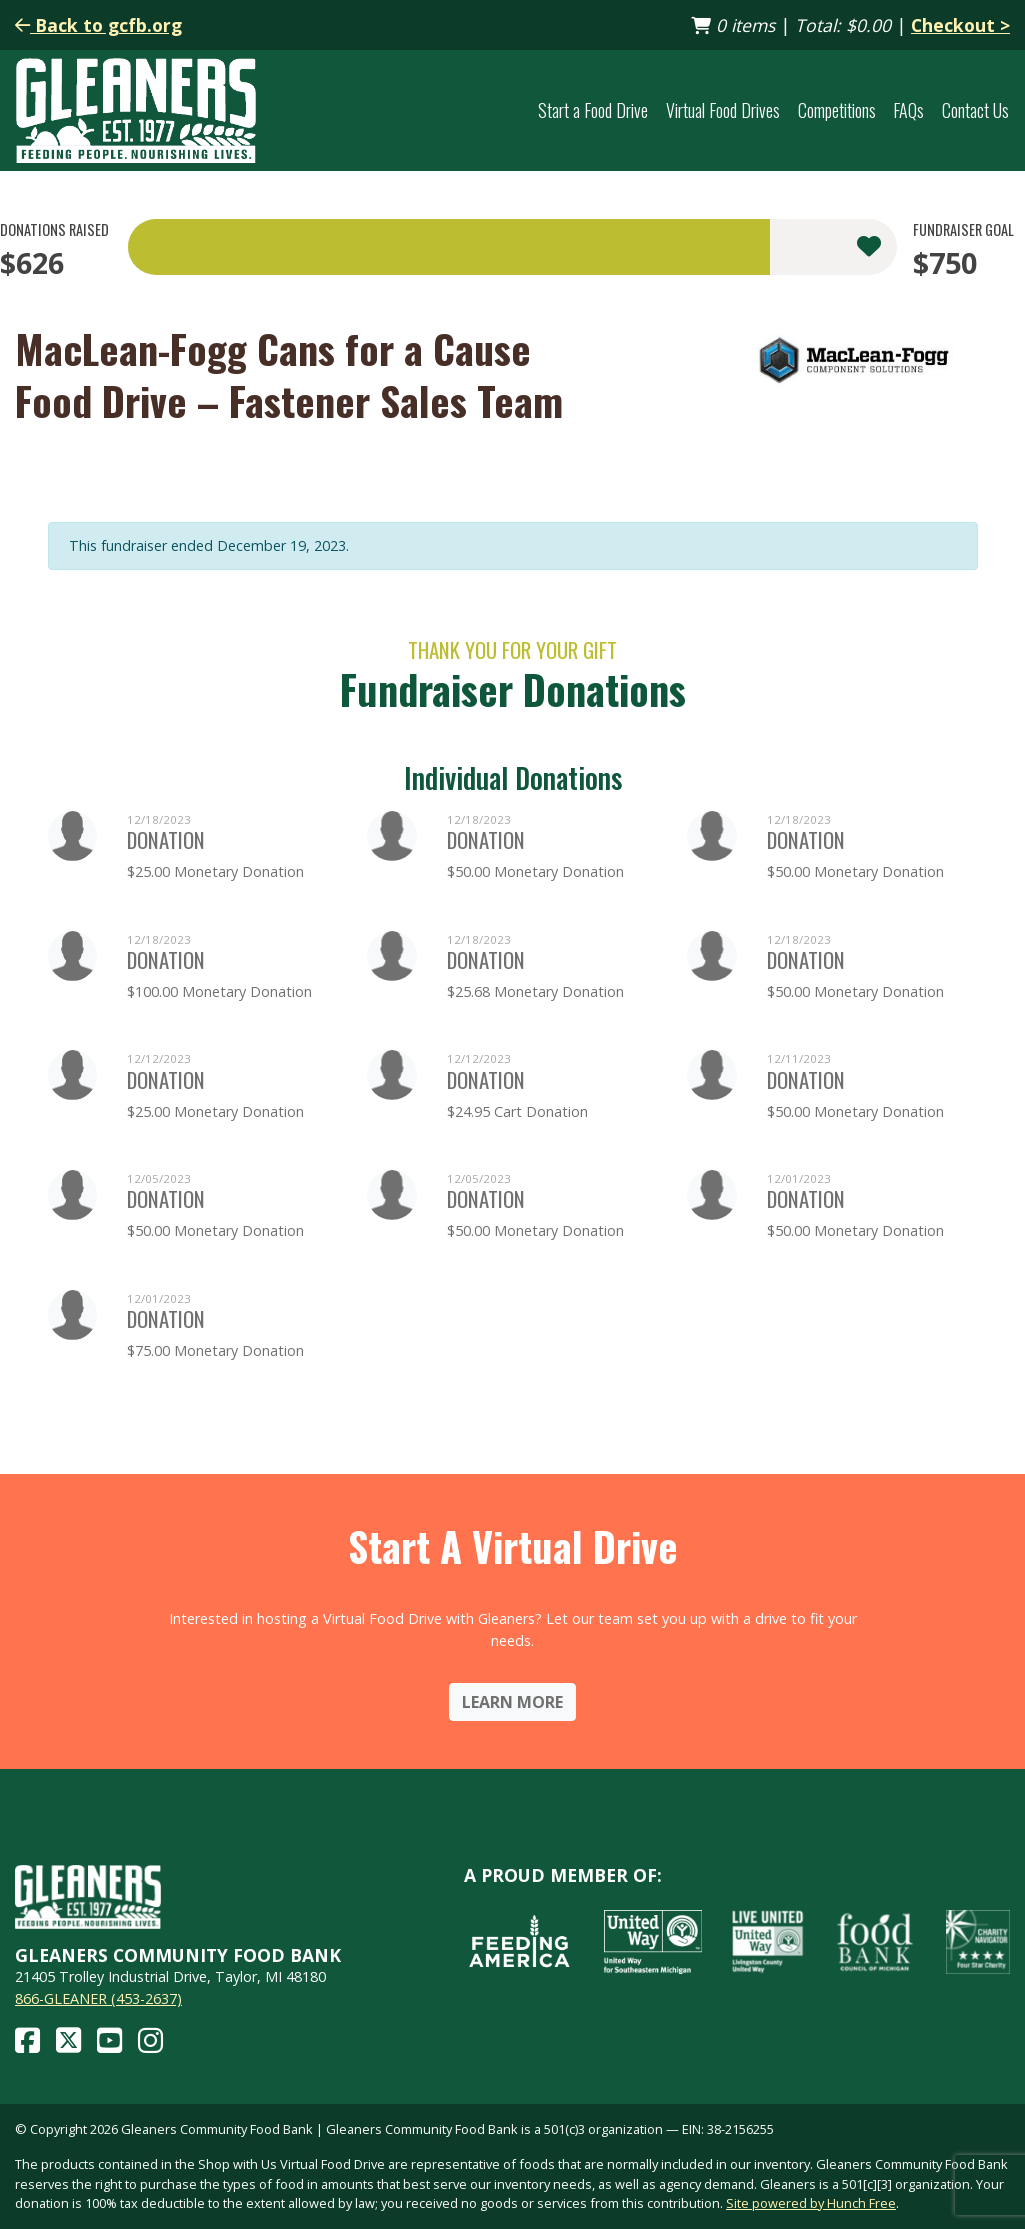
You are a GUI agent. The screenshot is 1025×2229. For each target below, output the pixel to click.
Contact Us (975, 110)
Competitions (837, 110)
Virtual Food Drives (723, 110)
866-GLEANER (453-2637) (98, 1998)
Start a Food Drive (593, 110)
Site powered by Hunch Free (811, 2203)
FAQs (908, 110)
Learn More (512, 1702)
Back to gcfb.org (98, 25)
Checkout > (960, 25)
